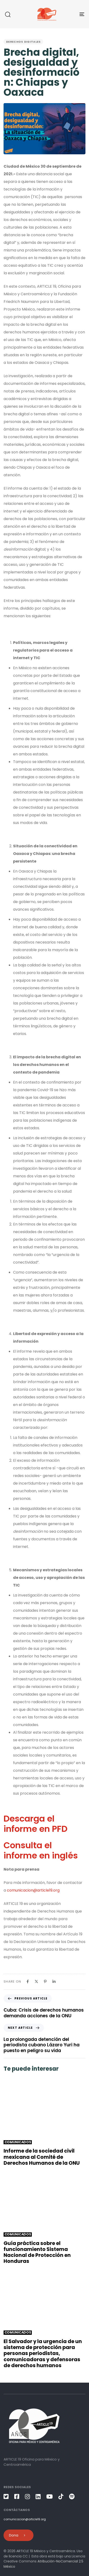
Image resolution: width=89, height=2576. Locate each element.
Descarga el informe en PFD (37, 1824)
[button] (7, 14)
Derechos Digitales (23, 42)
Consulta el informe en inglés (41, 1850)
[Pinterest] (45, 1981)
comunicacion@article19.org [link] (33, 1890)
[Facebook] (27, 1981)
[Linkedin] (54, 1981)
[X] (36, 1981)
